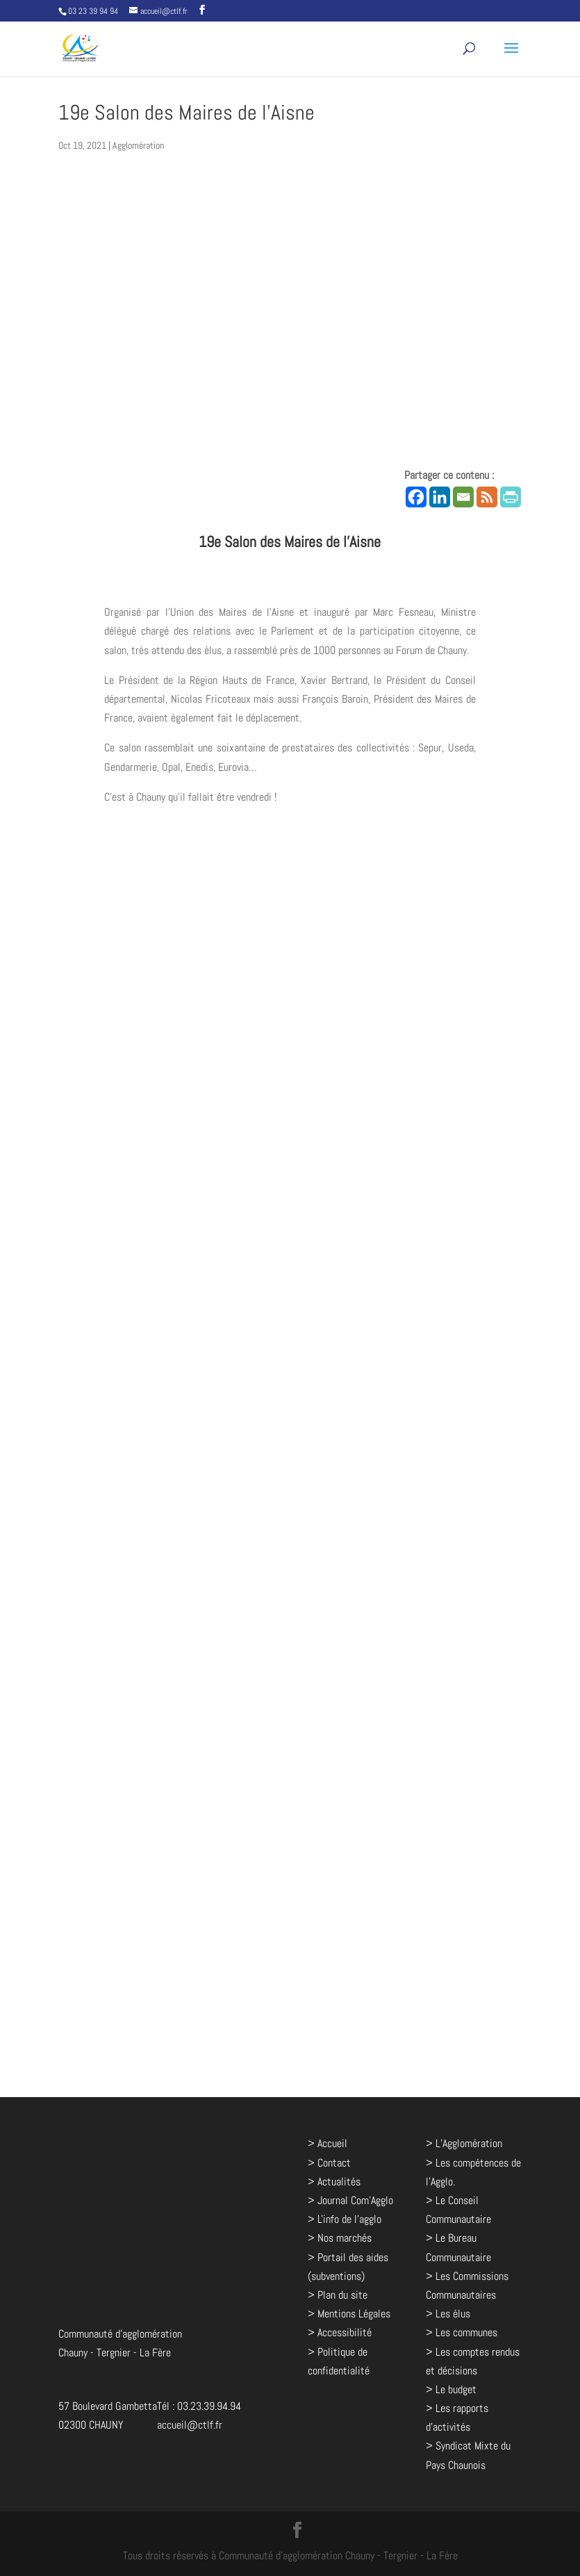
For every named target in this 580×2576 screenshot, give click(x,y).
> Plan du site (337, 2295)
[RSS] (487, 497)
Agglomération (138, 145)
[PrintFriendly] (510, 497)
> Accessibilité (340, 2332)
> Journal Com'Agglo (350, 2200)
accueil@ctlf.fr (189, 2425)
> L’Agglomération (464, 2143)
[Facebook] (416, 497)
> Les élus (448, 2313)
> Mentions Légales (349, 2313)
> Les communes (461, 2332)
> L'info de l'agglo (344, 2219)
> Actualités (334, 2181)
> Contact (329, 2162)
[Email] (463, 497)
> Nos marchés (340, 2238)
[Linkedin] (439, 497)
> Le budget (451, 2389)
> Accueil (327, 2143)
